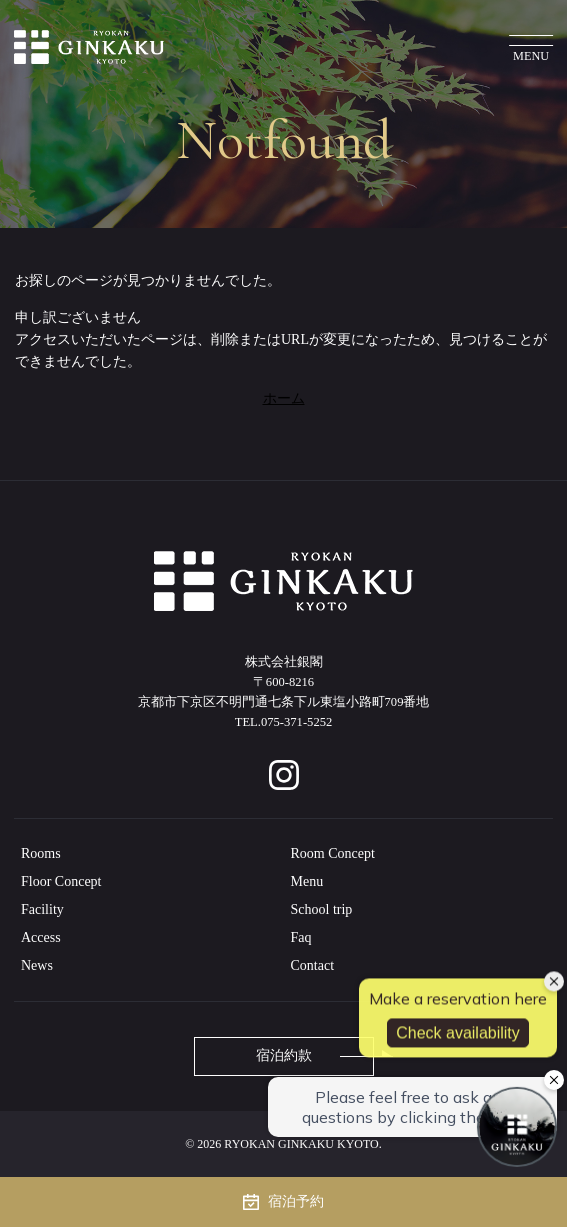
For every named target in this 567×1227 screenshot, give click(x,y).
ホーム (284, 398)
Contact (313, 965)
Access (41, 937)
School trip (322, 909)
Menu (307, 881)
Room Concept (333, 853)
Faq (301, 937)
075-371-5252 (296, 722)
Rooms (41, 853)
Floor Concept (61, 881)
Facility (42, 909)
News (37, 965)
